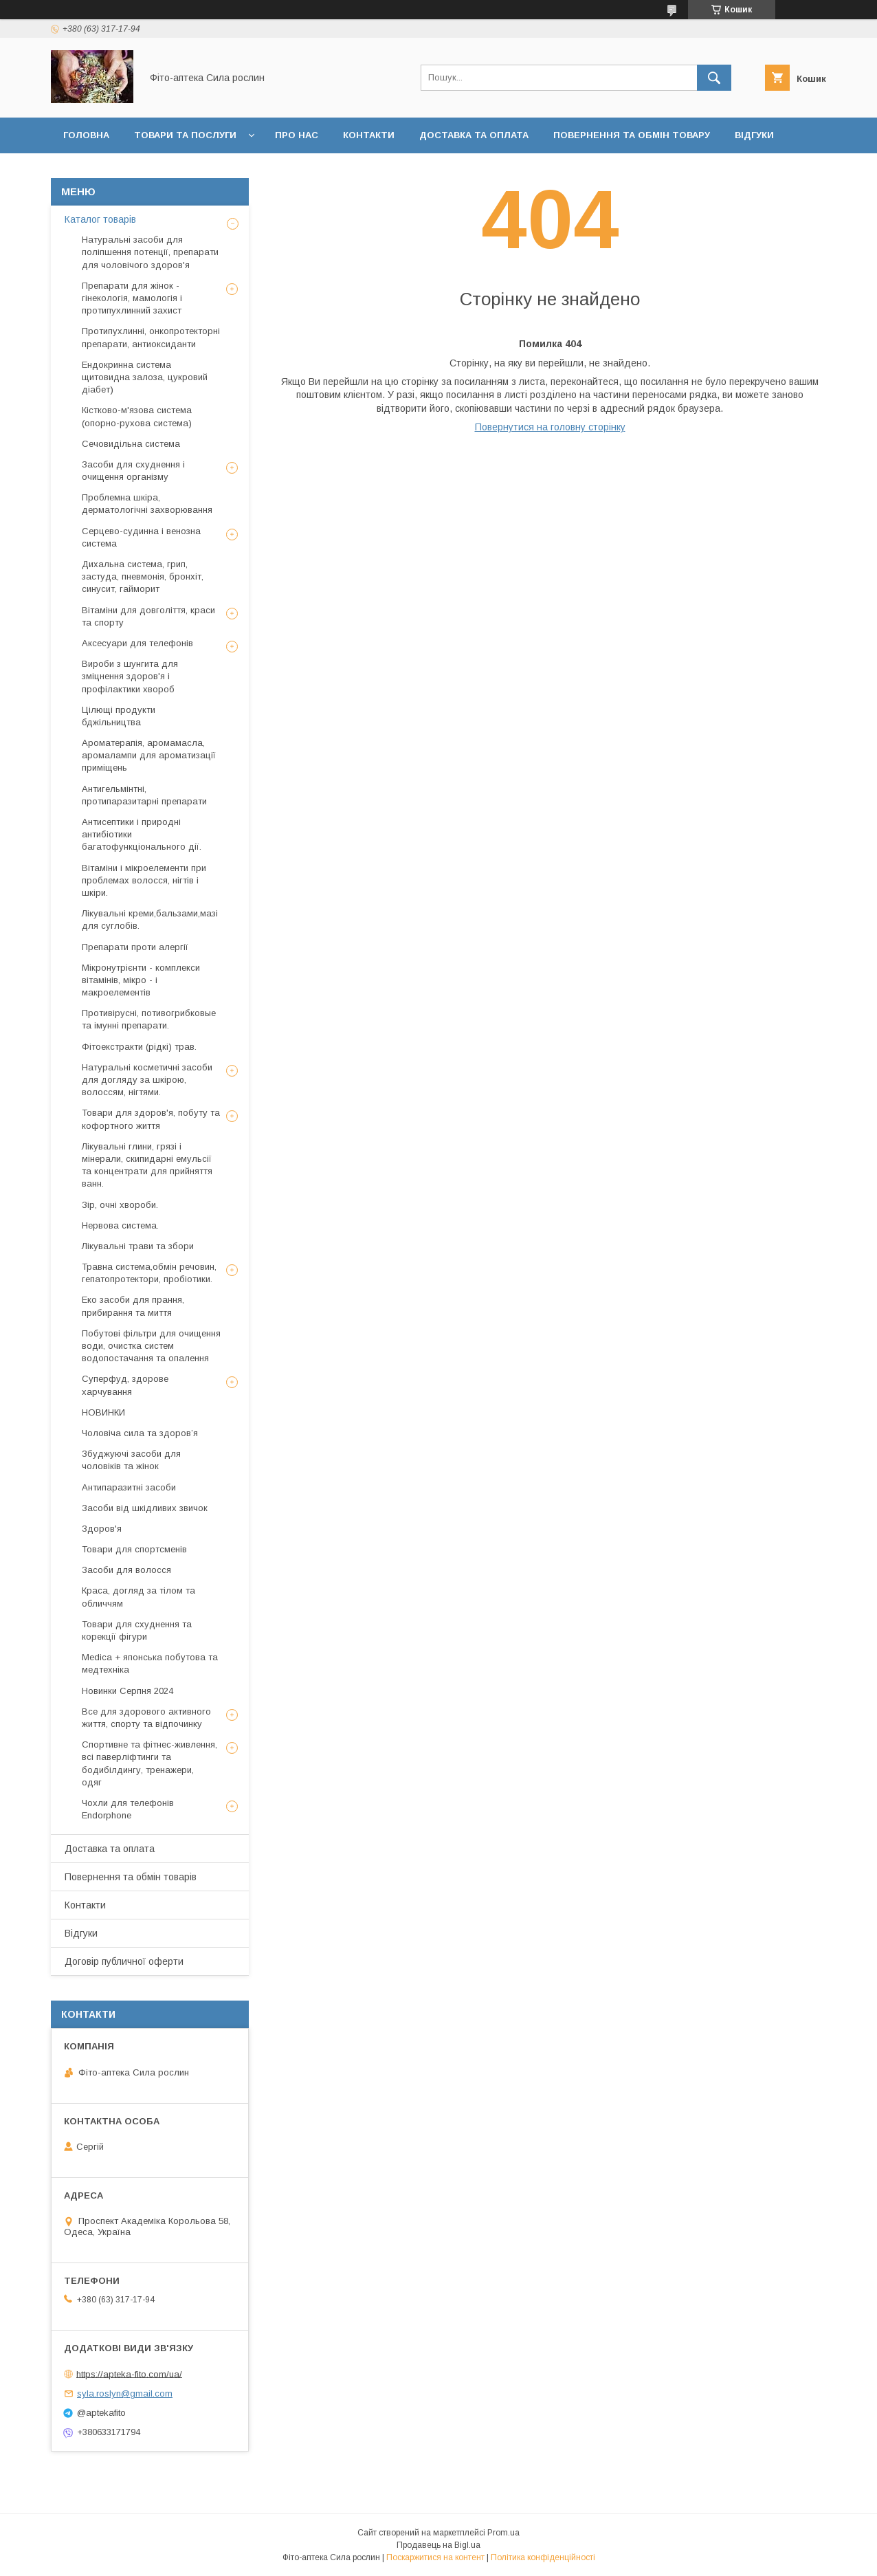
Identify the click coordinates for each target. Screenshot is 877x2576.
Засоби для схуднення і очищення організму (133, 470)
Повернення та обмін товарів (131, 1876)
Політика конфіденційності (543, 2557)
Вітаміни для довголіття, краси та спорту (148, 616)
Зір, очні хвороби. (120, 1205)
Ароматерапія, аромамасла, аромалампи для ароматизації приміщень (149, 755)
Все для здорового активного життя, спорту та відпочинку (146, 1717)
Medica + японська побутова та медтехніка (150, 1663)
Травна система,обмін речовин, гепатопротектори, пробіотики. (149, 1273)
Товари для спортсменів (134, 1549)
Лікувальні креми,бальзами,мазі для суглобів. (150, 919)
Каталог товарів (100, 219)
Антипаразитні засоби (129, 1487)
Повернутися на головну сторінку (550, 426)
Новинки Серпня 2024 (127, 1691)
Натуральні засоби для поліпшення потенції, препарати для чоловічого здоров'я (150, 251)
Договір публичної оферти (136, 171)
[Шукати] (714, 78)
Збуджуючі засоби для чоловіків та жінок (131, 1460)
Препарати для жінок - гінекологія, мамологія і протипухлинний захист (132, 298)
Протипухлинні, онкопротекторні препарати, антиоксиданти (151, 337)
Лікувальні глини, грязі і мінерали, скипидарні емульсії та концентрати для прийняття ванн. (147, 1165)
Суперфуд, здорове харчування (125, 1385)
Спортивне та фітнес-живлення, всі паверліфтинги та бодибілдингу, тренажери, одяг (149, 1763)
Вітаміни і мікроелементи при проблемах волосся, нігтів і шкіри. (144, 880)
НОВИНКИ (103, 1412)
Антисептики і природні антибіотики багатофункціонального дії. (141, 834)
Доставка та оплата (474, 135)
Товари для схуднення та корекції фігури (137, 1630)
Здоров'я (102, 1528)
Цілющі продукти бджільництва (118, 716)
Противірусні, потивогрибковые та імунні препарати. (149, 1019)
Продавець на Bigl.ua (438, 2545)
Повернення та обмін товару (631, 135)
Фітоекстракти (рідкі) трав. (139, 1047)
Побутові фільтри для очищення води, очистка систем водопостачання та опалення (151, 1345)
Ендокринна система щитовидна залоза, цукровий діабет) (145, 377)
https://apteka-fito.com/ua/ (129, 2373)
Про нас (296, 135)
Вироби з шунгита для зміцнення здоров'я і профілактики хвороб (130, 676)
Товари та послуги (185, 135)
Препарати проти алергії (135, 947)
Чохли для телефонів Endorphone (128, 1809)
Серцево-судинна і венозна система (141, 537)
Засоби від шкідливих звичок (145, 1508)
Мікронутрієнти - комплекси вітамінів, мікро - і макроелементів (141, 980)
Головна (86, 135)
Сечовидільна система (131, 444)
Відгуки (754, 135)
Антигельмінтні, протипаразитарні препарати (144, 795)
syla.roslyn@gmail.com (125, 2393)
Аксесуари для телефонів (137, 643)
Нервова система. (120, 1225)
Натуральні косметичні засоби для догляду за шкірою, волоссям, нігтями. (147, 1079)
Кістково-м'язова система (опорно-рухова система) (137, 416)
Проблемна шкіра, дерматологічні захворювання (147, 503)
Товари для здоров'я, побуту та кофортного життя (151, 1119)
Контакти (369, 135)
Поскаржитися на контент (435, 2557)
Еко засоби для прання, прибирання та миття (133, 1306)
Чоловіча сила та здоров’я (140, 1433)
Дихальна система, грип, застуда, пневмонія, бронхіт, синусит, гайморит (142, 576)
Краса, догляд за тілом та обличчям (138, 1596)
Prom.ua (503, 2533)
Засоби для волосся (126, 1570)
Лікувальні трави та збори (138, 1246)
